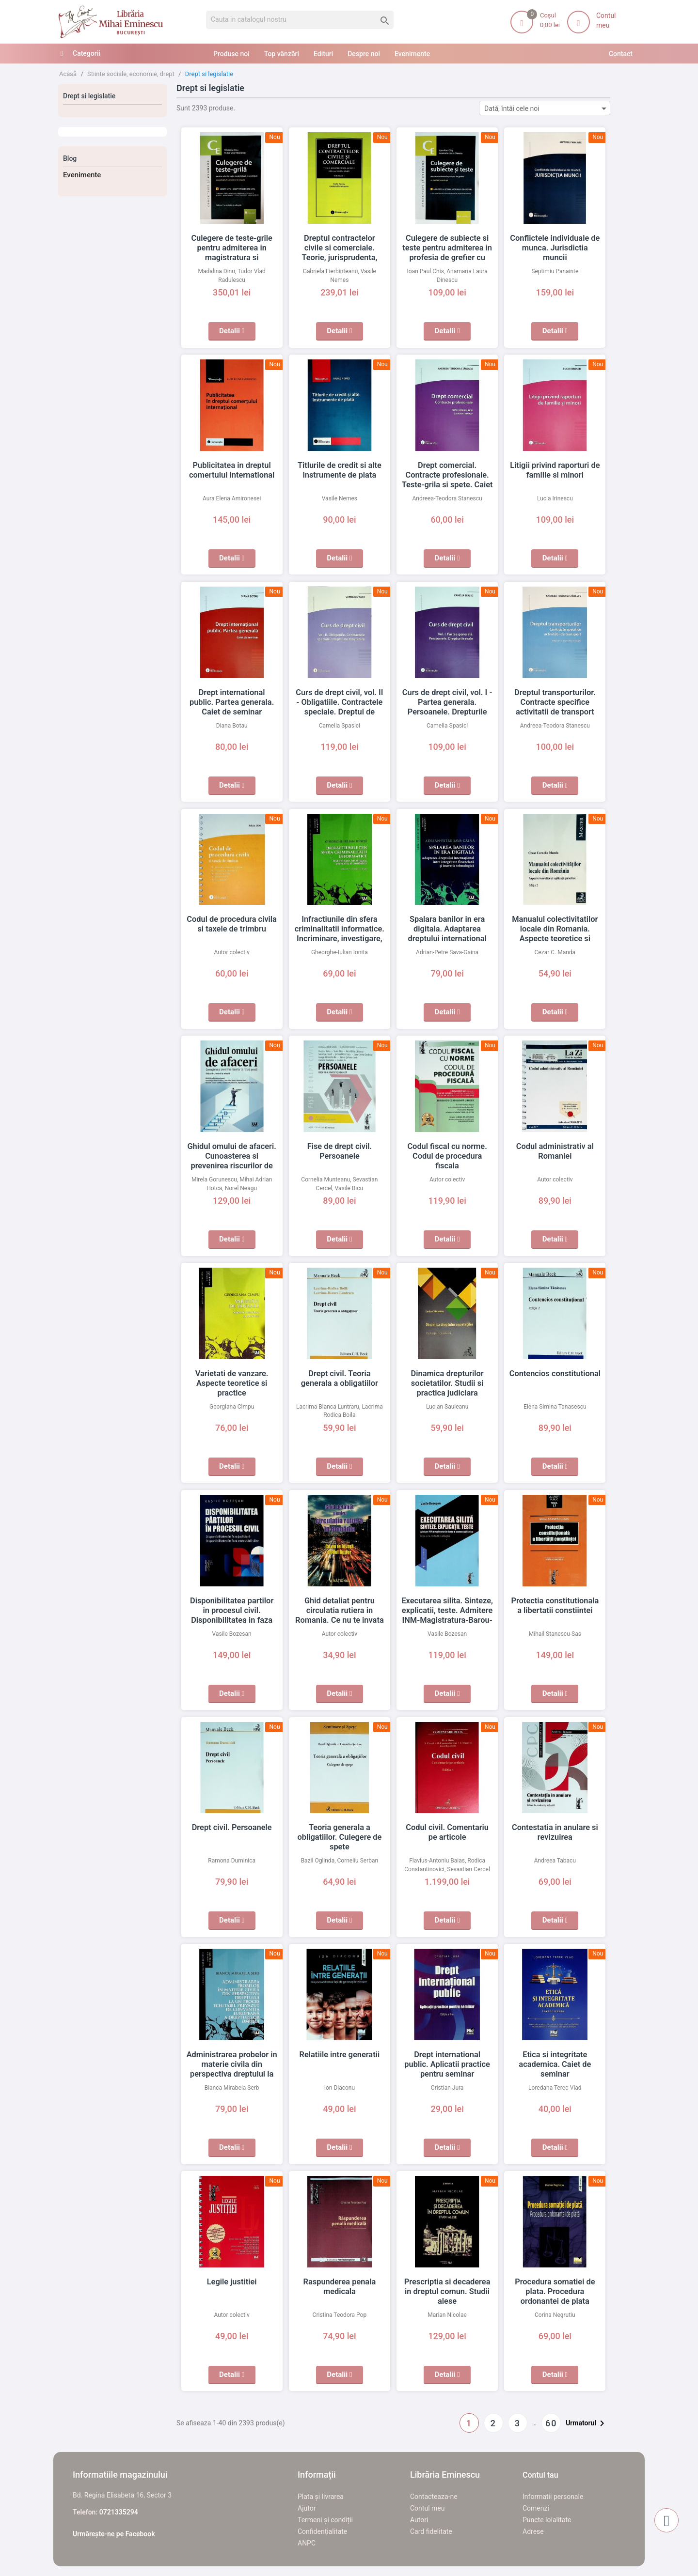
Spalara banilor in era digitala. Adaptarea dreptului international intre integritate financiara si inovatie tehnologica (447, 938)
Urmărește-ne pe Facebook (114, 2534)
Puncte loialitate (547, 2520)
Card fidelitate (431, 2531)
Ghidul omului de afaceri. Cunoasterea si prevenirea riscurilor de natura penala (231, 1156)
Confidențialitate (322, 2531)
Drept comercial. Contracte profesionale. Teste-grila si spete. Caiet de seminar (447, 475)
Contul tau (540, 2475)
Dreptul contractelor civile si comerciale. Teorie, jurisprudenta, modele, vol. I (339, 248)
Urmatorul (587, 2423)
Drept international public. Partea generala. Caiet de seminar (232, 702)
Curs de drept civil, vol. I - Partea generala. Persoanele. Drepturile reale (447, 702)
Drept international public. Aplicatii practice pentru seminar (447, 2064)
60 (551, 2423)
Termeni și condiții (325, 2520)
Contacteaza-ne (434, 2496)
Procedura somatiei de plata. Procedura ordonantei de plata (554, 2292)
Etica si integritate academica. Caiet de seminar (555, 2064)
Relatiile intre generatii (340, 2054)
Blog (70, 158)
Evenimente (82, 175)
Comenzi (536, 2508)
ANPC (307, 2543)
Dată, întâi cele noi (547, 108)
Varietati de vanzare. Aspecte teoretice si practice (231, 1383)
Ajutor (307, 2508)
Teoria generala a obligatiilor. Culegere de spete (339, 1837)
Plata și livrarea (321, 2496)
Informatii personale (553, 2496)
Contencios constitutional (555, 1373)
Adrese (533, 2531)
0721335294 (118, 2512)
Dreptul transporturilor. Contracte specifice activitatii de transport (555, 702)
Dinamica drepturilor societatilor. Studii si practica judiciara (447, 1383)
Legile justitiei (231, 2282)
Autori (419, 2520)
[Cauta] (300, 20)
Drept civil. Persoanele (232, 1827)
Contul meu (427, 2508)
